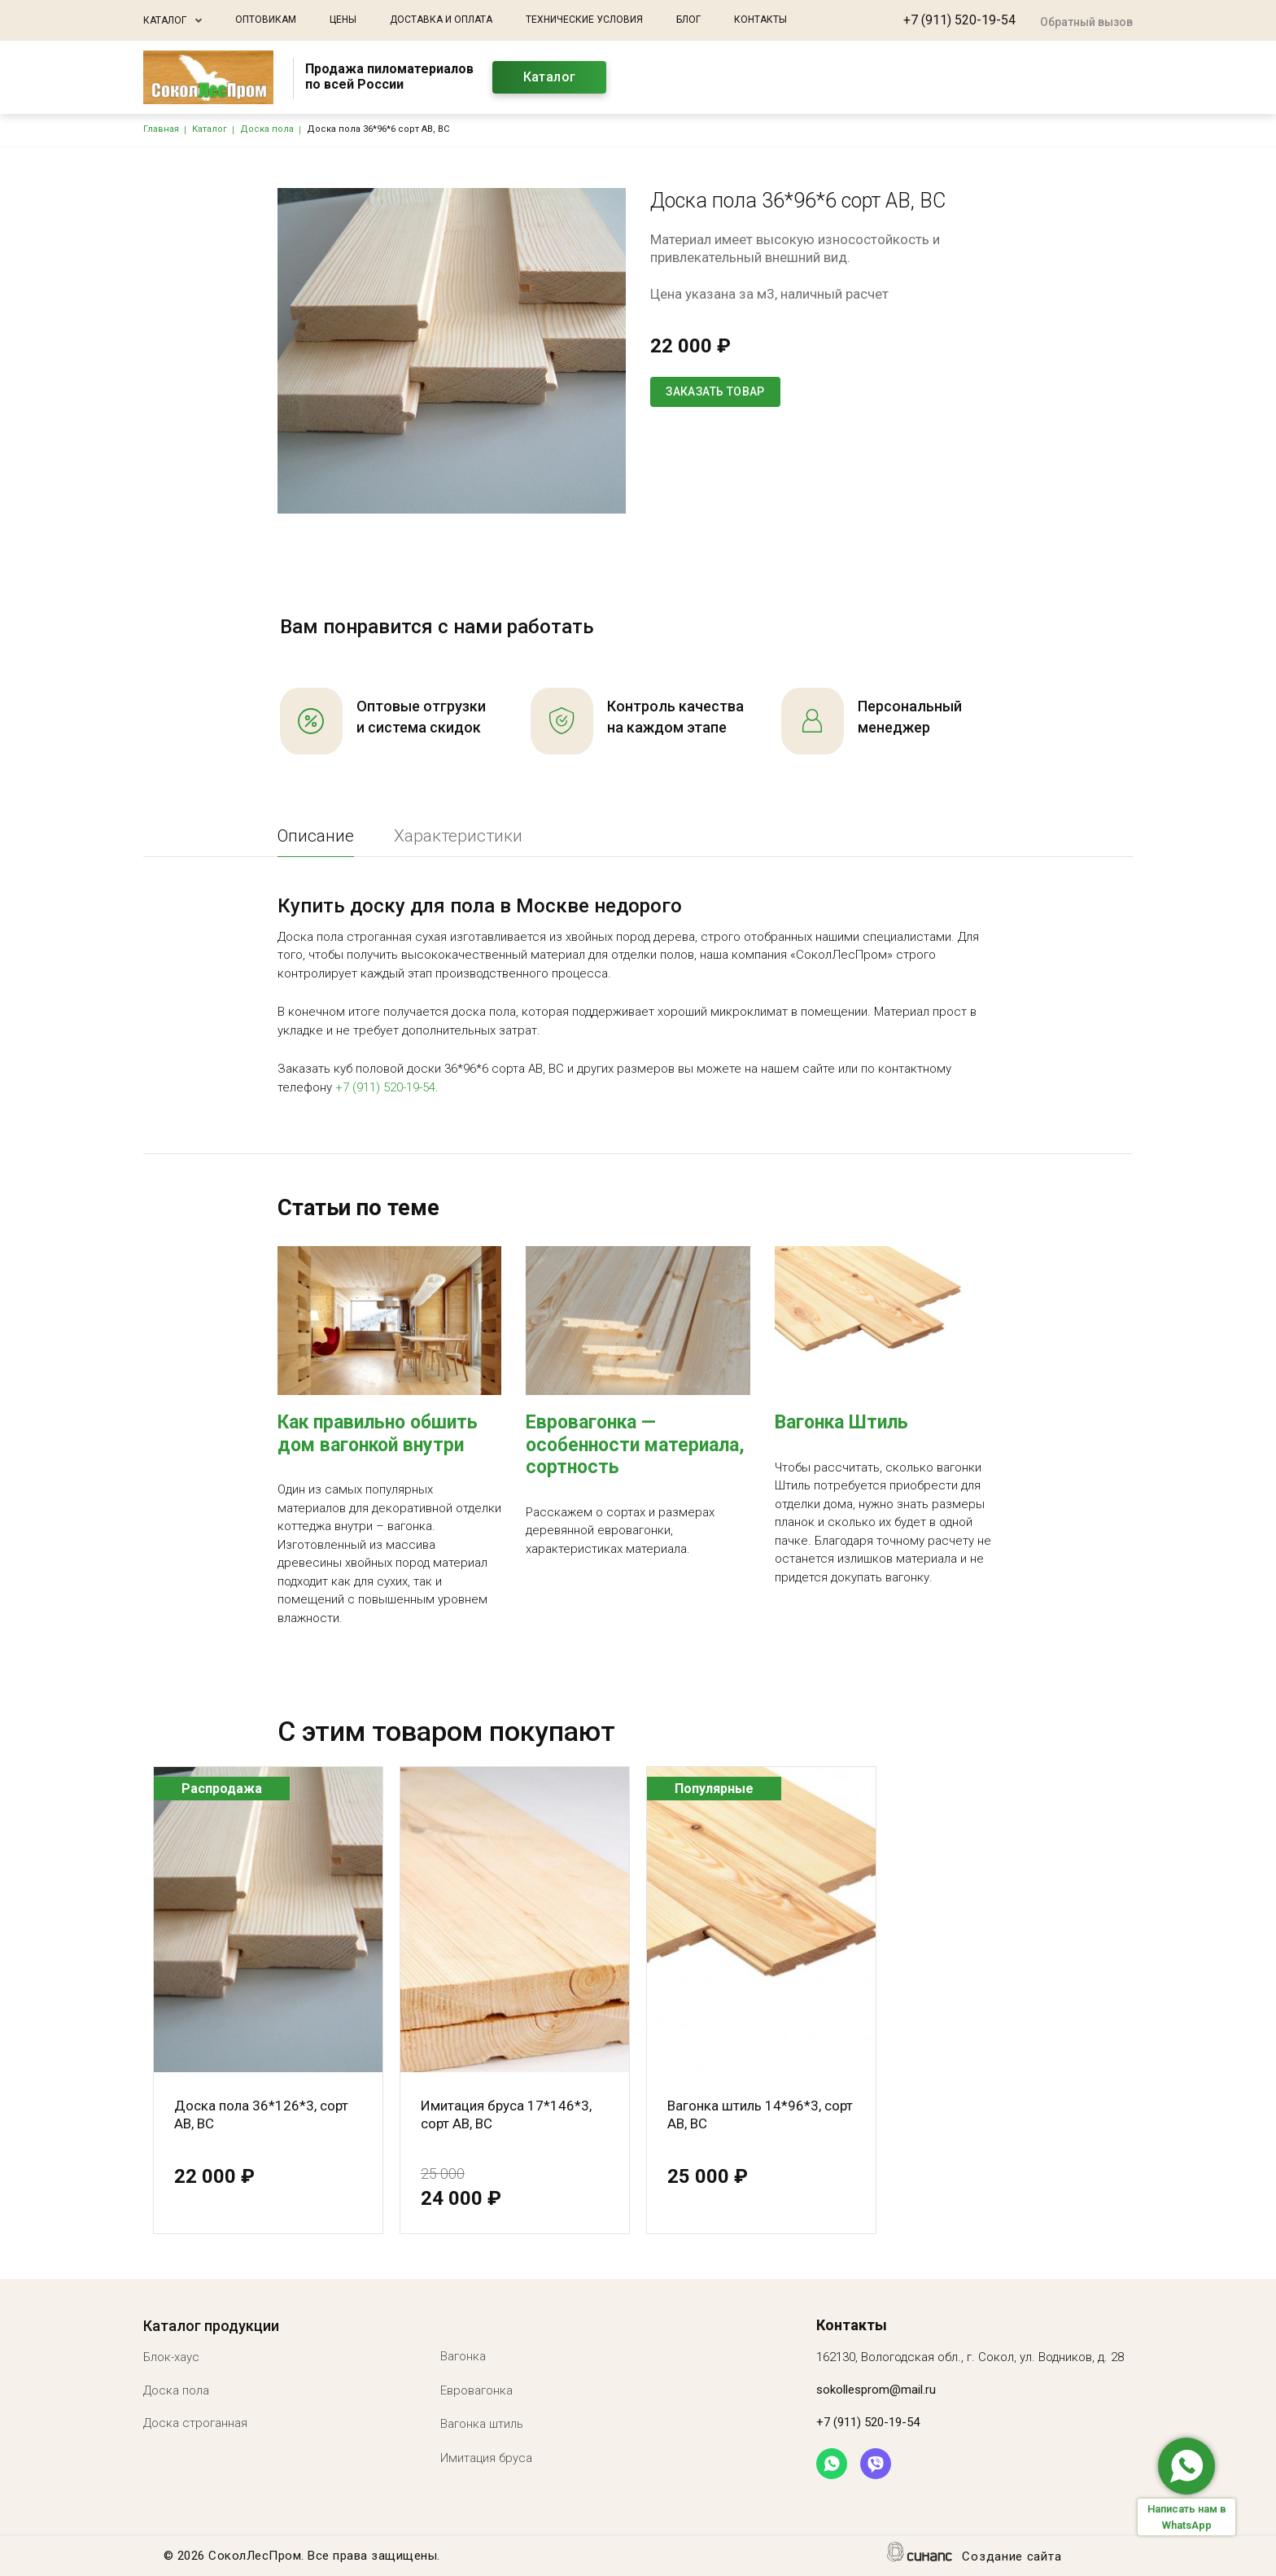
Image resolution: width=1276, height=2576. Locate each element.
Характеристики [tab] (458, 836)
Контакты (760, 19)
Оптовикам (265, 19)
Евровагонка (476, 2390)
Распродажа (221, 1788)
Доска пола (176, 2390)
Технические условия (584, 19)
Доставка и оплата (441, 19)
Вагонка (463, 2356)
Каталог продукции (211, 2325)
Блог (688, 19)
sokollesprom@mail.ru (876, 2389)
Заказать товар (715, 391)
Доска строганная (195, 2423)
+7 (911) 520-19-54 (959, 20)
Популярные (714, 1788)
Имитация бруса (486, 2458)
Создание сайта (1011, 2557)
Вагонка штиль (481, 2423)
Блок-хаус (171, 2357)
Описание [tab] (315, 836)
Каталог (164, 20)
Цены (343, 19)
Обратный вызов (1086, 21)
